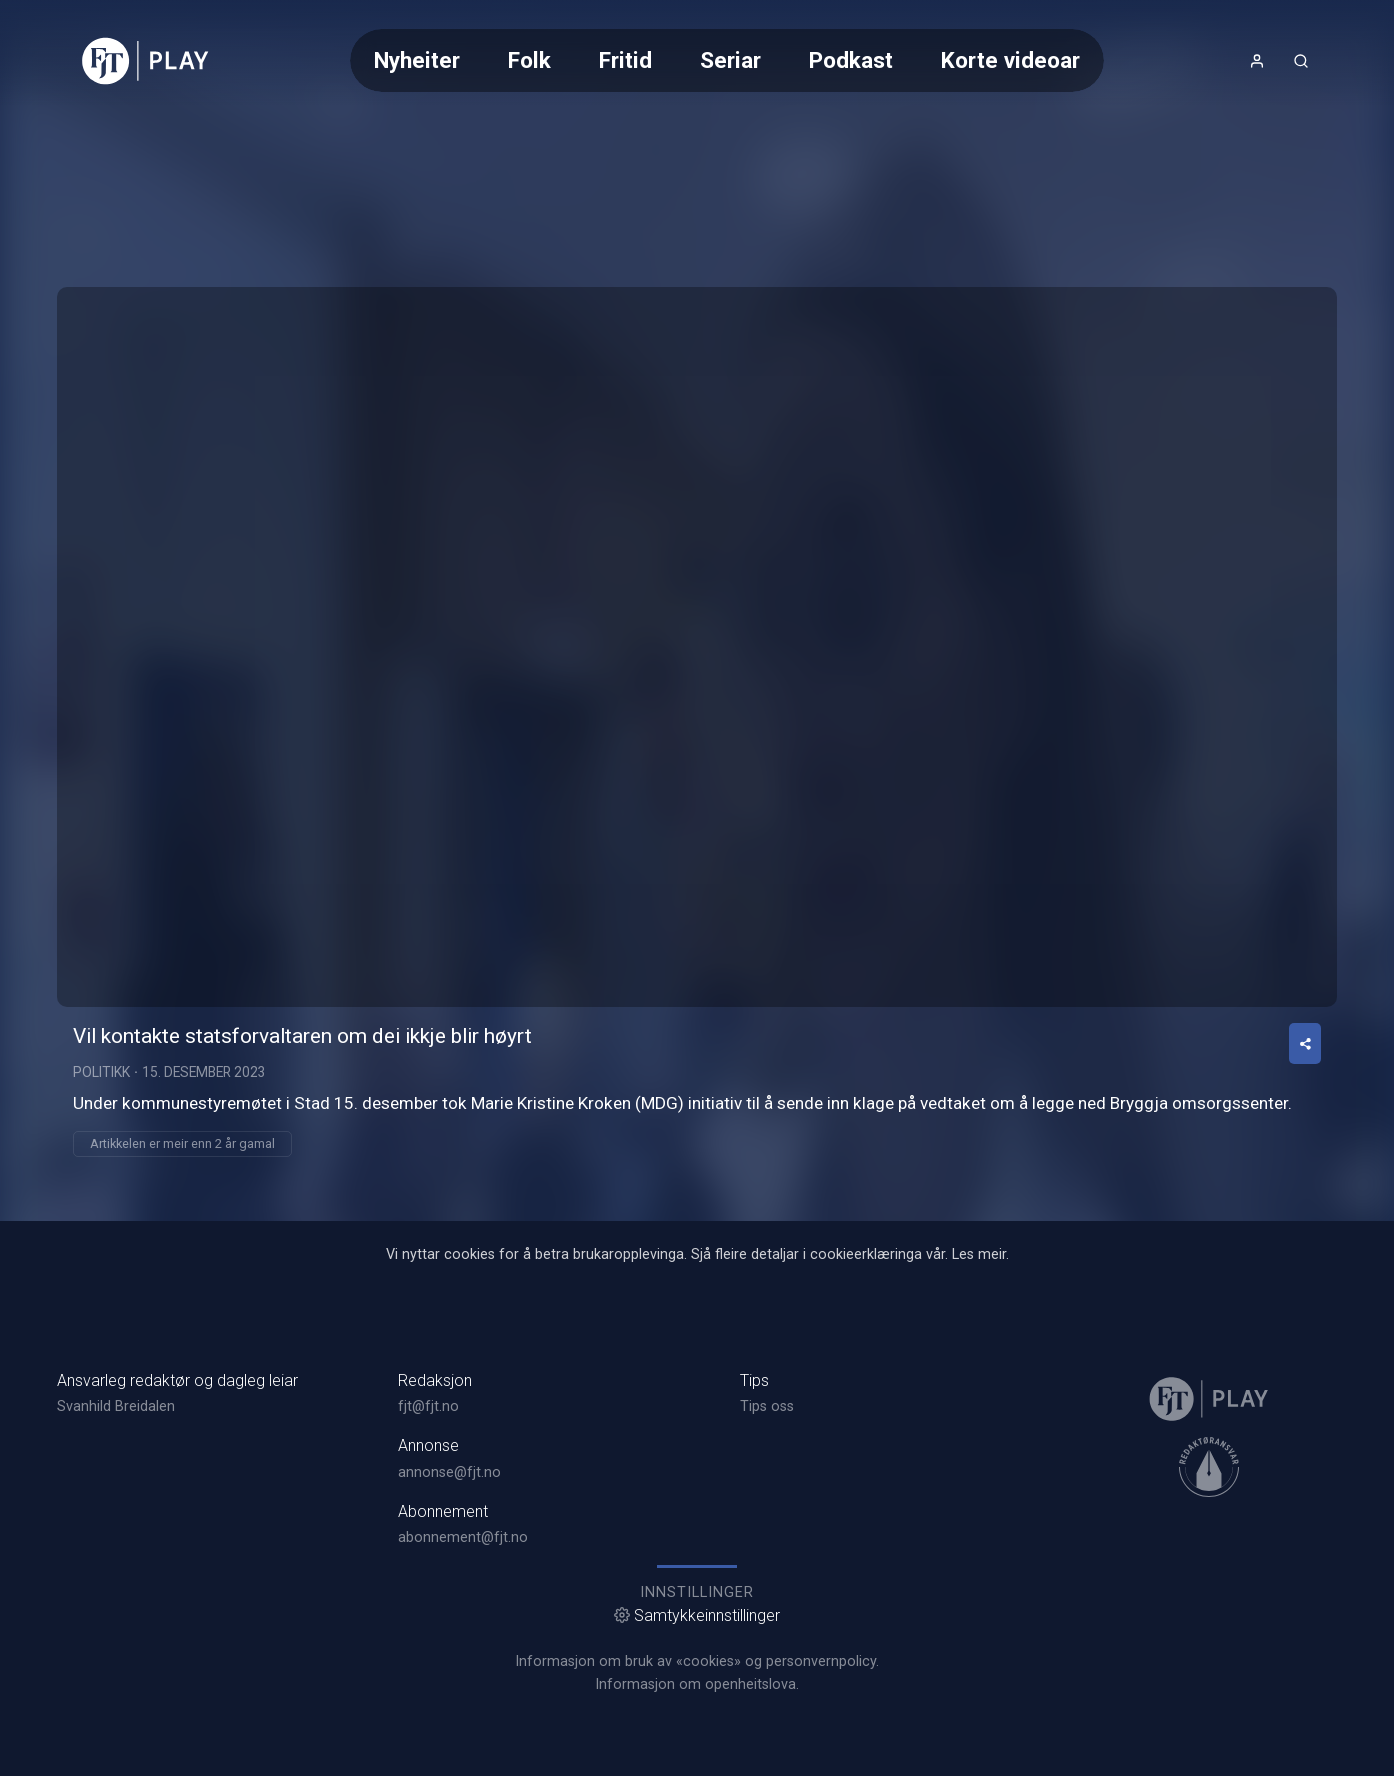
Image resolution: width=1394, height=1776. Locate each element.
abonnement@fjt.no (463, 1537)
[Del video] (1305, 1043)
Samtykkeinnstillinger (697, 1615)
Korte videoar (1010, 60)
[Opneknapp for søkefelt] (1301, 61)
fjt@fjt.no (428, 1406)
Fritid (625, 60)
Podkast (851, 60)
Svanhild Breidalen (116, 1406)
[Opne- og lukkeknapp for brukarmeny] (1257, 61)
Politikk (101, 1072)
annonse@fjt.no (449, 1472)
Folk (529, 60)
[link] (145, 61)
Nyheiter (417, 60)
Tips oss (767, 1406)
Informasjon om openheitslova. (697, 1684)
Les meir (979, 1254)
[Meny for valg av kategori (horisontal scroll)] (727, 60)
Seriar (730, 60)
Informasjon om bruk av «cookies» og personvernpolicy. (697, 1661)
